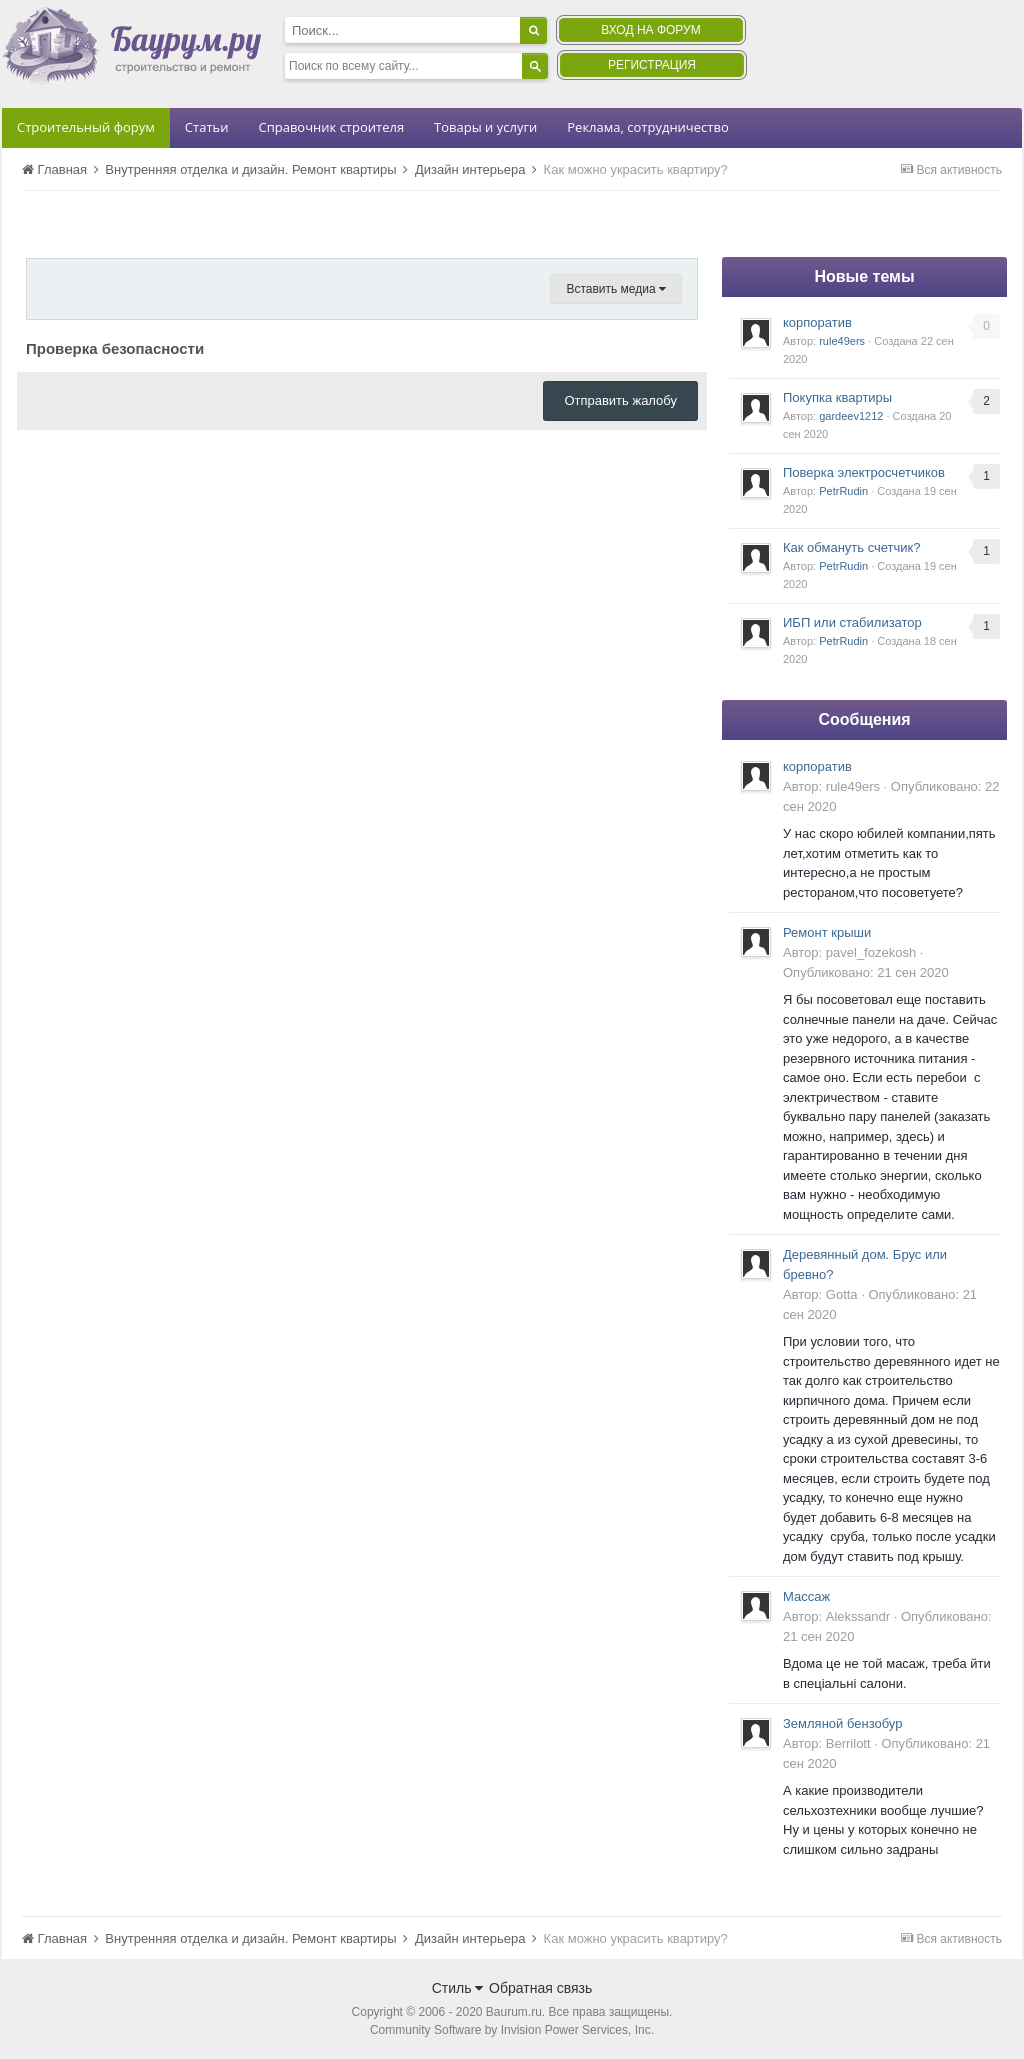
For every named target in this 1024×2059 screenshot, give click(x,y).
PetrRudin (843, 491)
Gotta (842, 1294)
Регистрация (652, 65)
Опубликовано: (866, 972)
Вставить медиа (616, 289)
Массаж (806, 1596)
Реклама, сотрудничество (647, 127)
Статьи (207, 127)
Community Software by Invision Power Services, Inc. (512, 2030)
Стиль (458, 1988)
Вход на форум (650, 30)
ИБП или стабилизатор (852, 622)
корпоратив (817, 322)
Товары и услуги (485, 127)
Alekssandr (858, 1616)
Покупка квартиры (837, 397)
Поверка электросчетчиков (864, 472)
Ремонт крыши (827, 932)
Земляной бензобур (842, 1723)
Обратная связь (540, 1988)
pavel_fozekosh (871, 952)
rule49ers (842, 341)
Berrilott (848, 1743)
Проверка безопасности (115, 348)
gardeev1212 (851, 416)
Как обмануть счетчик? (852, 547)
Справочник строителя (331, 127)
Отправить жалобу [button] (620, 400)
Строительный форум (86, 127)
